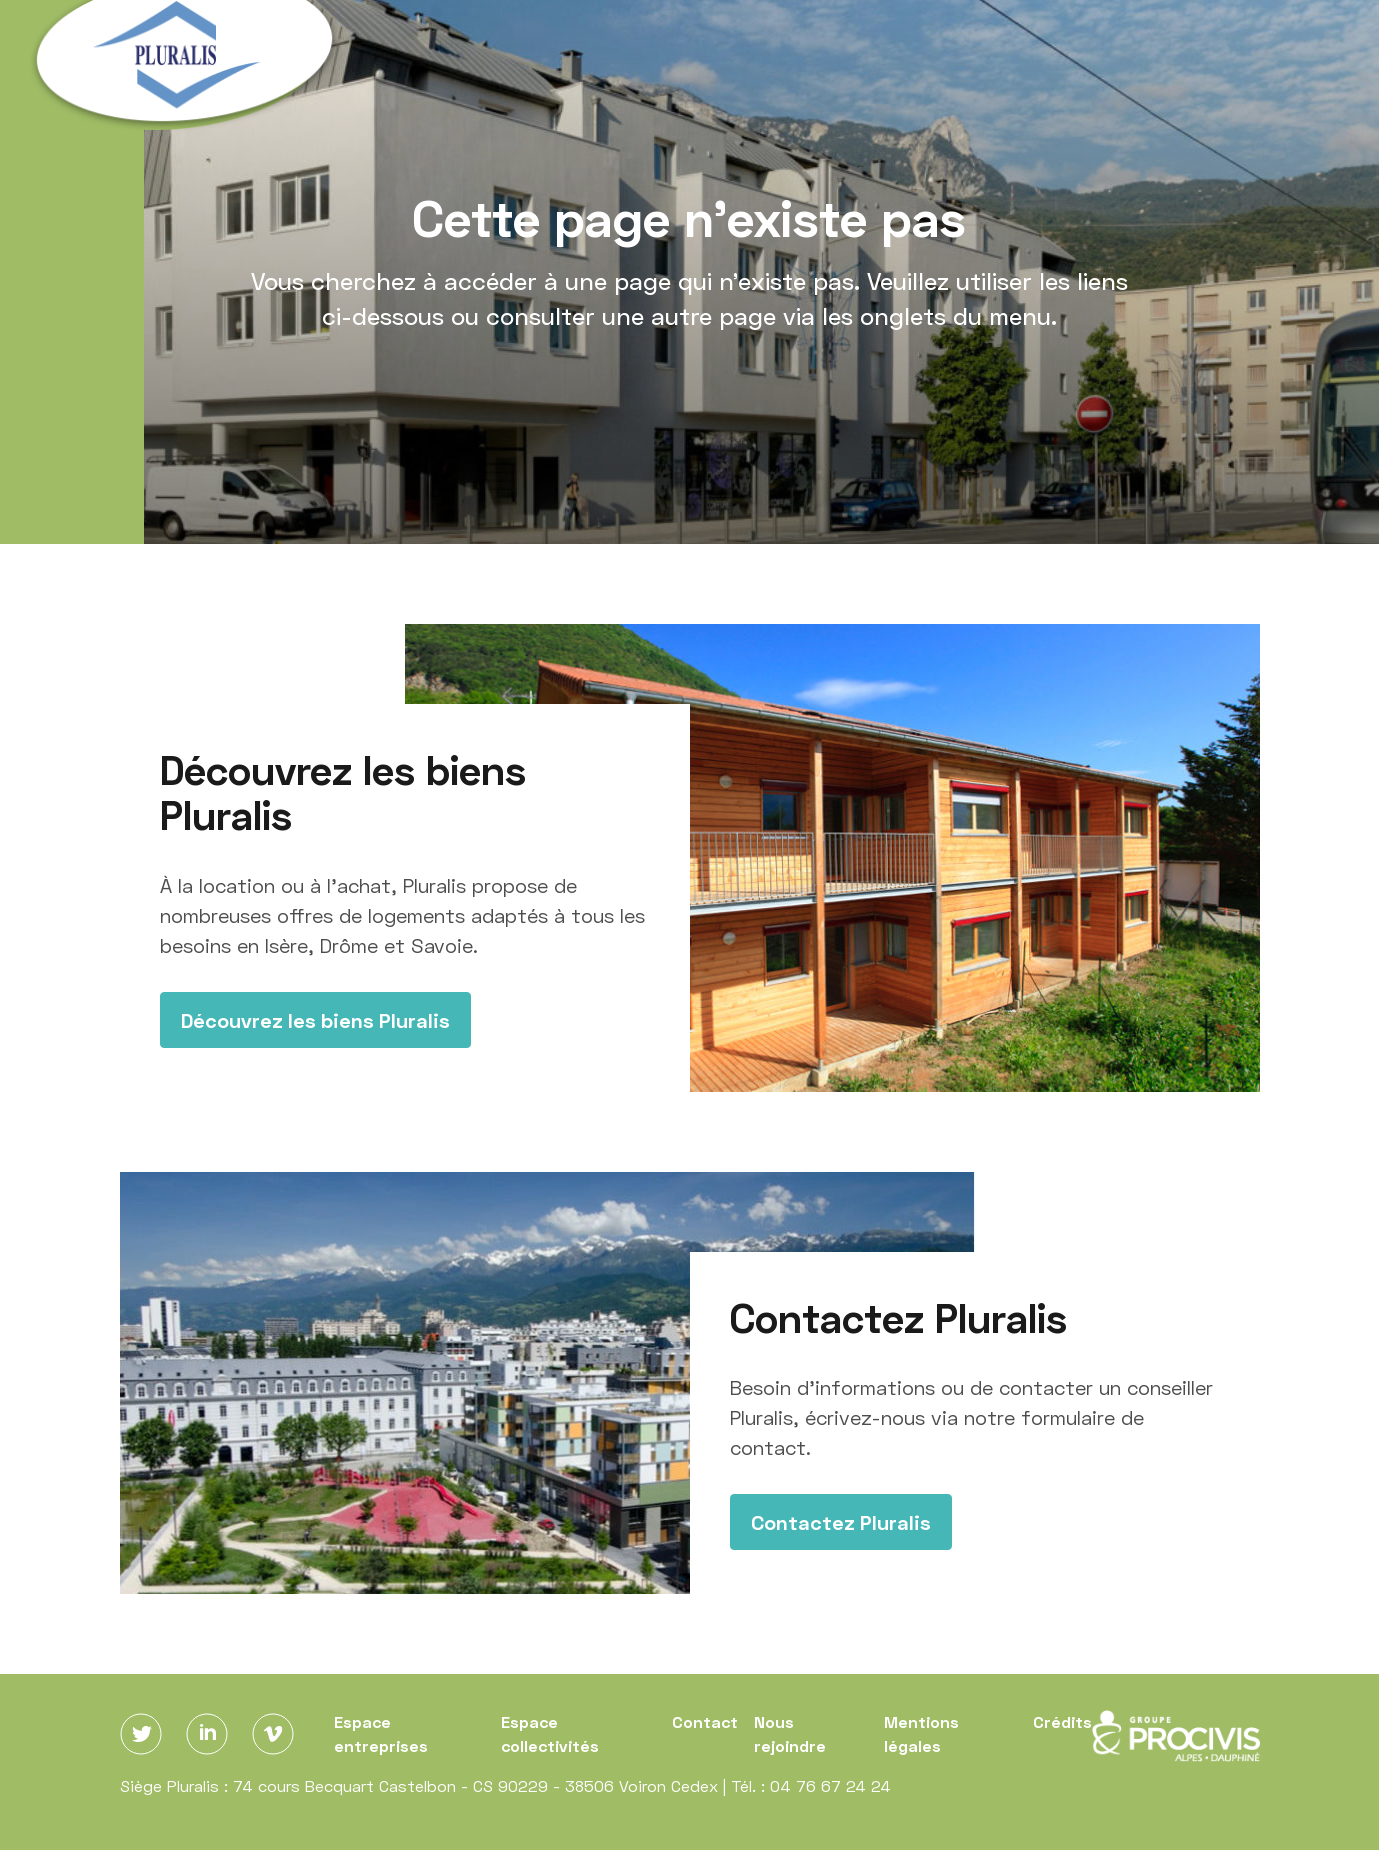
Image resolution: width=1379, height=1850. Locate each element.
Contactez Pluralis (841, 1522)
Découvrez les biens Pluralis (315, 1020)
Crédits (1062, 1721)
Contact (705, 1721)
